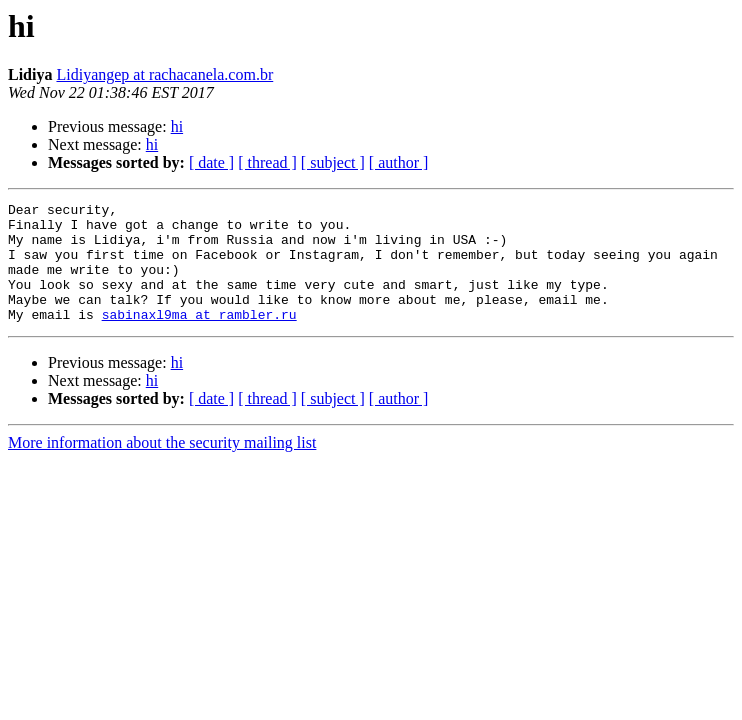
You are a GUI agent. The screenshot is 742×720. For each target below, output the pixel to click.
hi (177, 126)
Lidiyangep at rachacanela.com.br (164, 74)
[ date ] (211, 162)
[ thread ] (267, 162)
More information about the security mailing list (162, 466)
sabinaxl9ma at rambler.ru (199, 338)
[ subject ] (333, 162)
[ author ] (399, 162)
